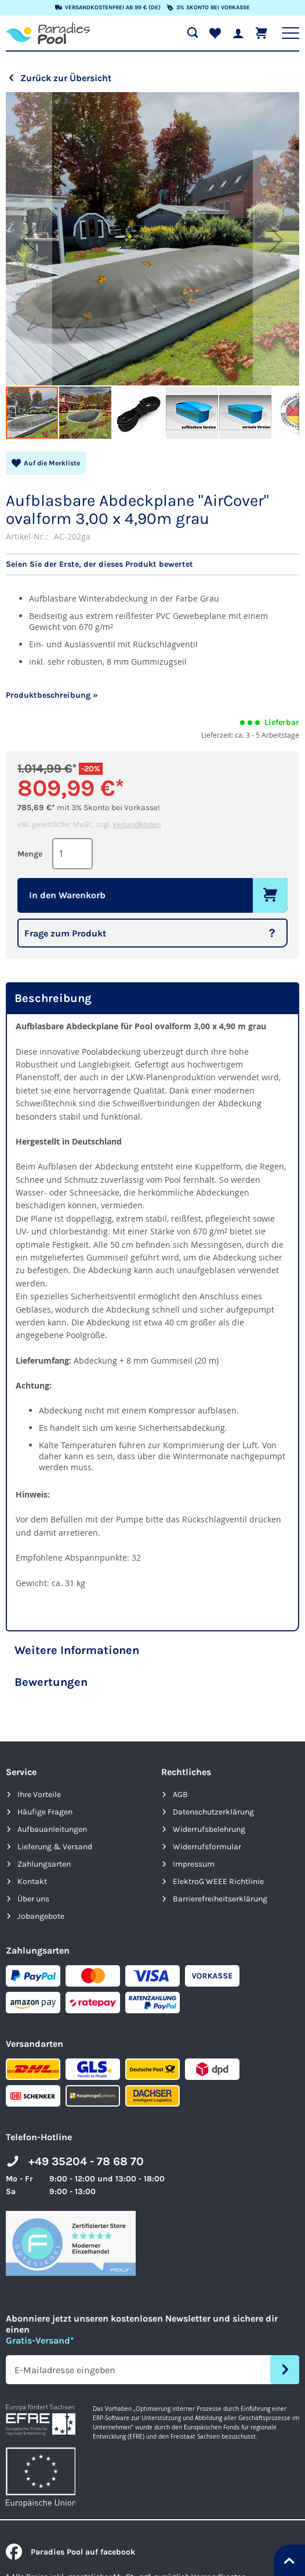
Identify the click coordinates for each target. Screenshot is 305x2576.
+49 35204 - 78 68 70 (86, 2161)
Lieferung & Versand (54, 1847)
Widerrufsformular (207, 1847)
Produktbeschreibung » (52, 695)
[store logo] (48, 33)
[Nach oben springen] (289, 2560)
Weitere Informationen (76, 1650)
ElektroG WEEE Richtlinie (218, 1881)
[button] (29, 238)
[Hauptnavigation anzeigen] (290, 33)
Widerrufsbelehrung (209, 1829)
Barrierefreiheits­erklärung (220, 1899)
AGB (180, 1794)
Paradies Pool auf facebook (70, 2552)
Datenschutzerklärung (213, 1812)
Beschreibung (53, 998)
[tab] (152, 998)
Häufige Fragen (44, 1812)
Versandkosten (136, 824)
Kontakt (32, 1881)
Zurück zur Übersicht (65, 77)
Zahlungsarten (44, 1864)
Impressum (194, 1864)
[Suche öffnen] (192, 33)
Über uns (33, 1899)
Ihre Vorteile (39, 1794)
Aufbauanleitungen (52, 1829)
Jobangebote (40, 1916)
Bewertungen (51, 1682)
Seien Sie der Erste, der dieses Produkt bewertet (99, 564)
